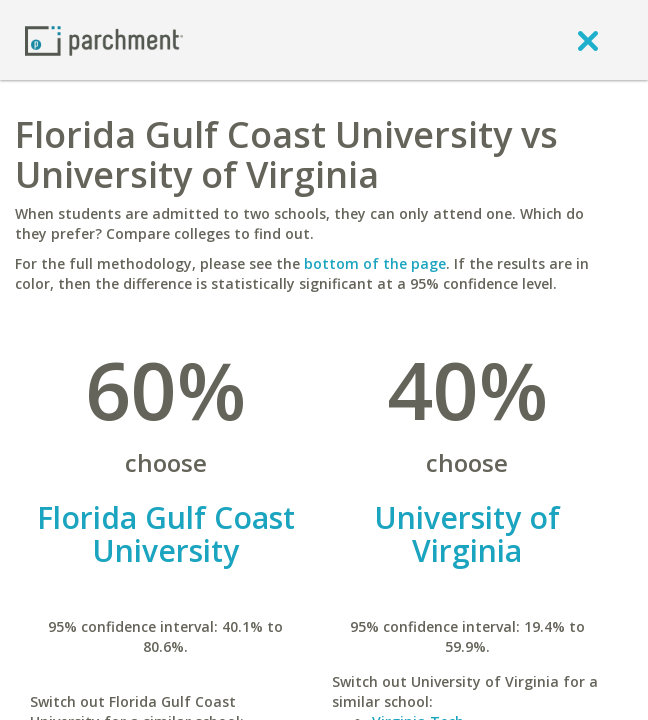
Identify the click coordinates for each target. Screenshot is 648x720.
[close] (588, 40)
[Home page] (104, 39)
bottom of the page (375, 263)
